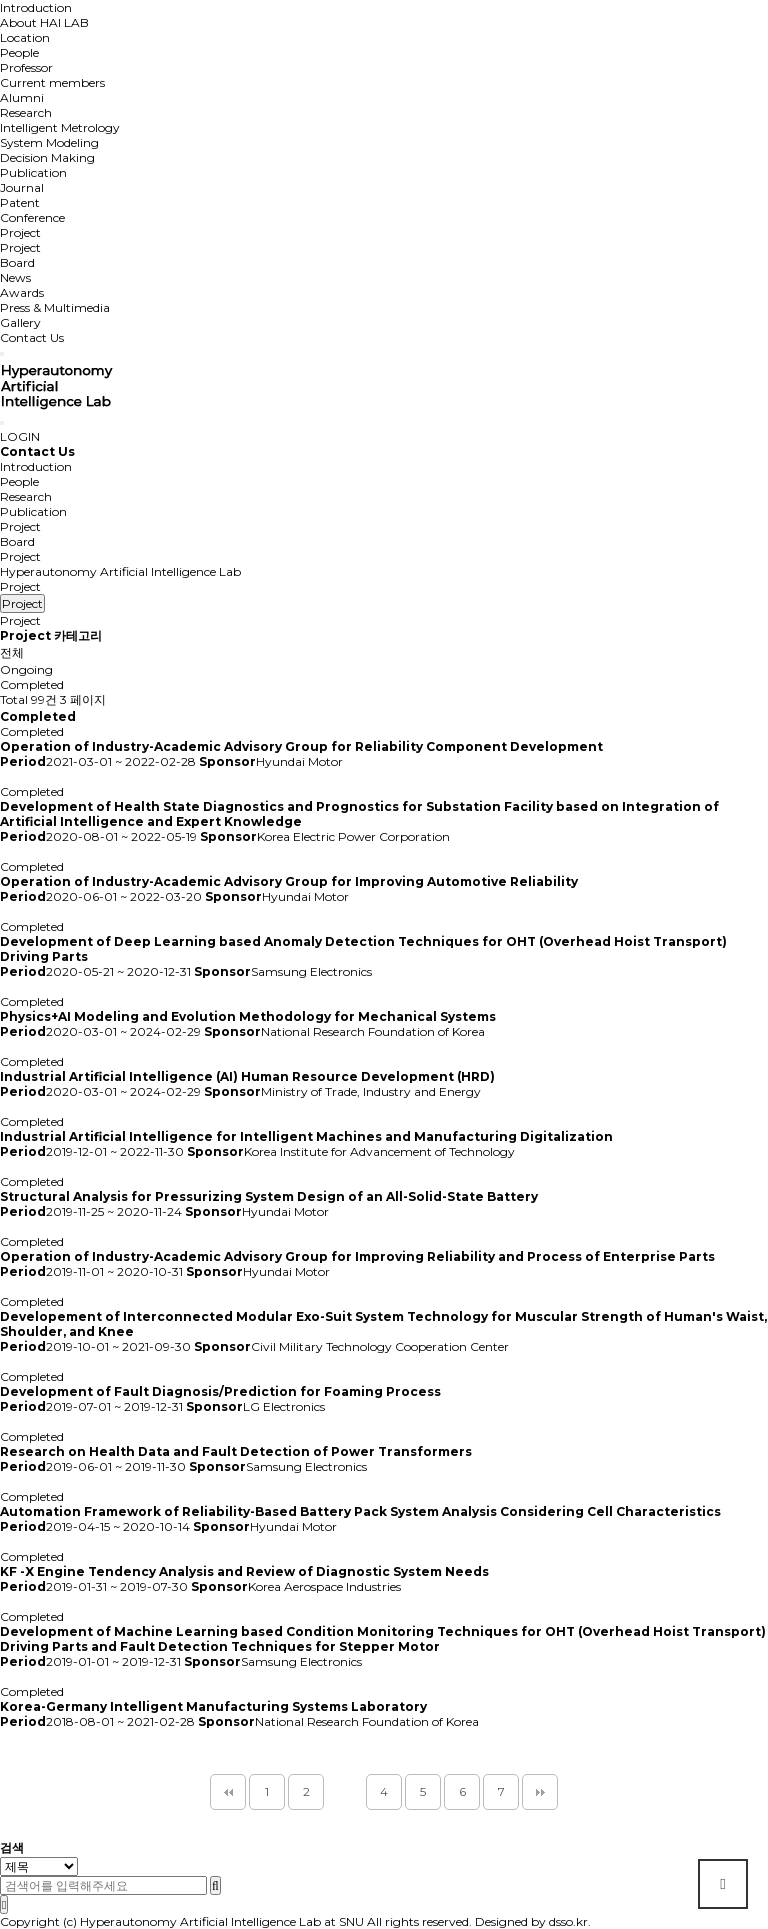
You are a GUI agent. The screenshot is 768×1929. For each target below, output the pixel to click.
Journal (22, 187)
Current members (52, 82)
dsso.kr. (570, 1921)
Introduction (36, 7)
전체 (12, 652)
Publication (33, 172)
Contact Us (32, 337)
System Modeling (49, 142)
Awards (22, 292)
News (15, 277)
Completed (32, 684)
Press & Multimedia (55, 307)
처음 (228, 1792)
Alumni (22, 97)
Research (26, 112)
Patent (20, 202)
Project (20, 232)
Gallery (20, 322)
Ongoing (26, 669)
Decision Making (47, 157)
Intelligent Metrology (60, 127)
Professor (26, 67)
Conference (32, 217)
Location (25, 37)
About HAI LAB (44, 22)
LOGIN (20, 436)
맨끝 (540, 1792)
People (19, 52)
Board (17, 262)
